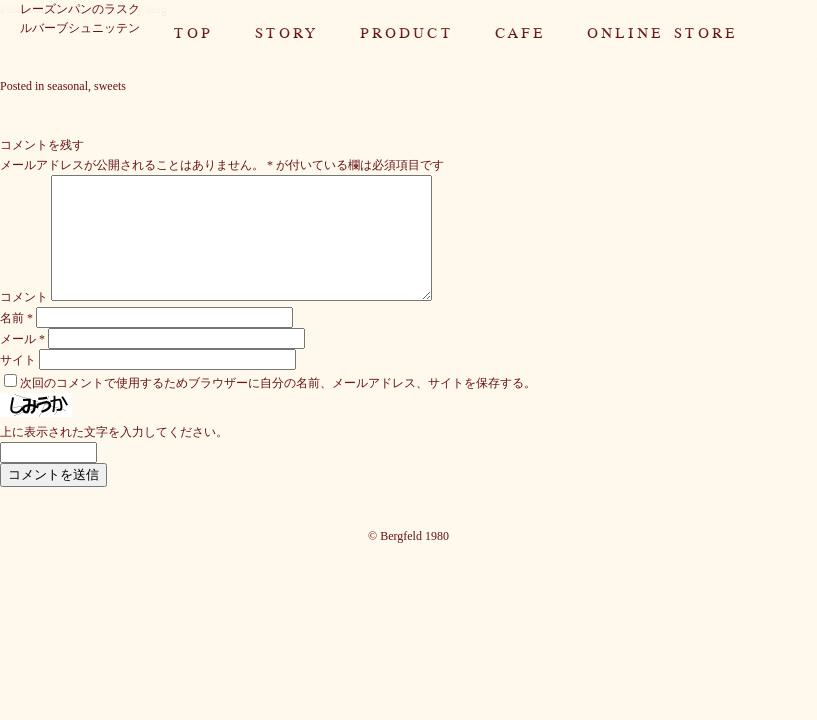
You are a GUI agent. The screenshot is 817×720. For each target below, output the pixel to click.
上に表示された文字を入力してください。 (114, 456)
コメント (24, 321)
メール (22, 363)
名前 (16, 342)
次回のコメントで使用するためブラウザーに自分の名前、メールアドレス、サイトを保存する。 (278, 407)
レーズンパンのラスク (80, 9)
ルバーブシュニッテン (80, 28)
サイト (18, 384)
